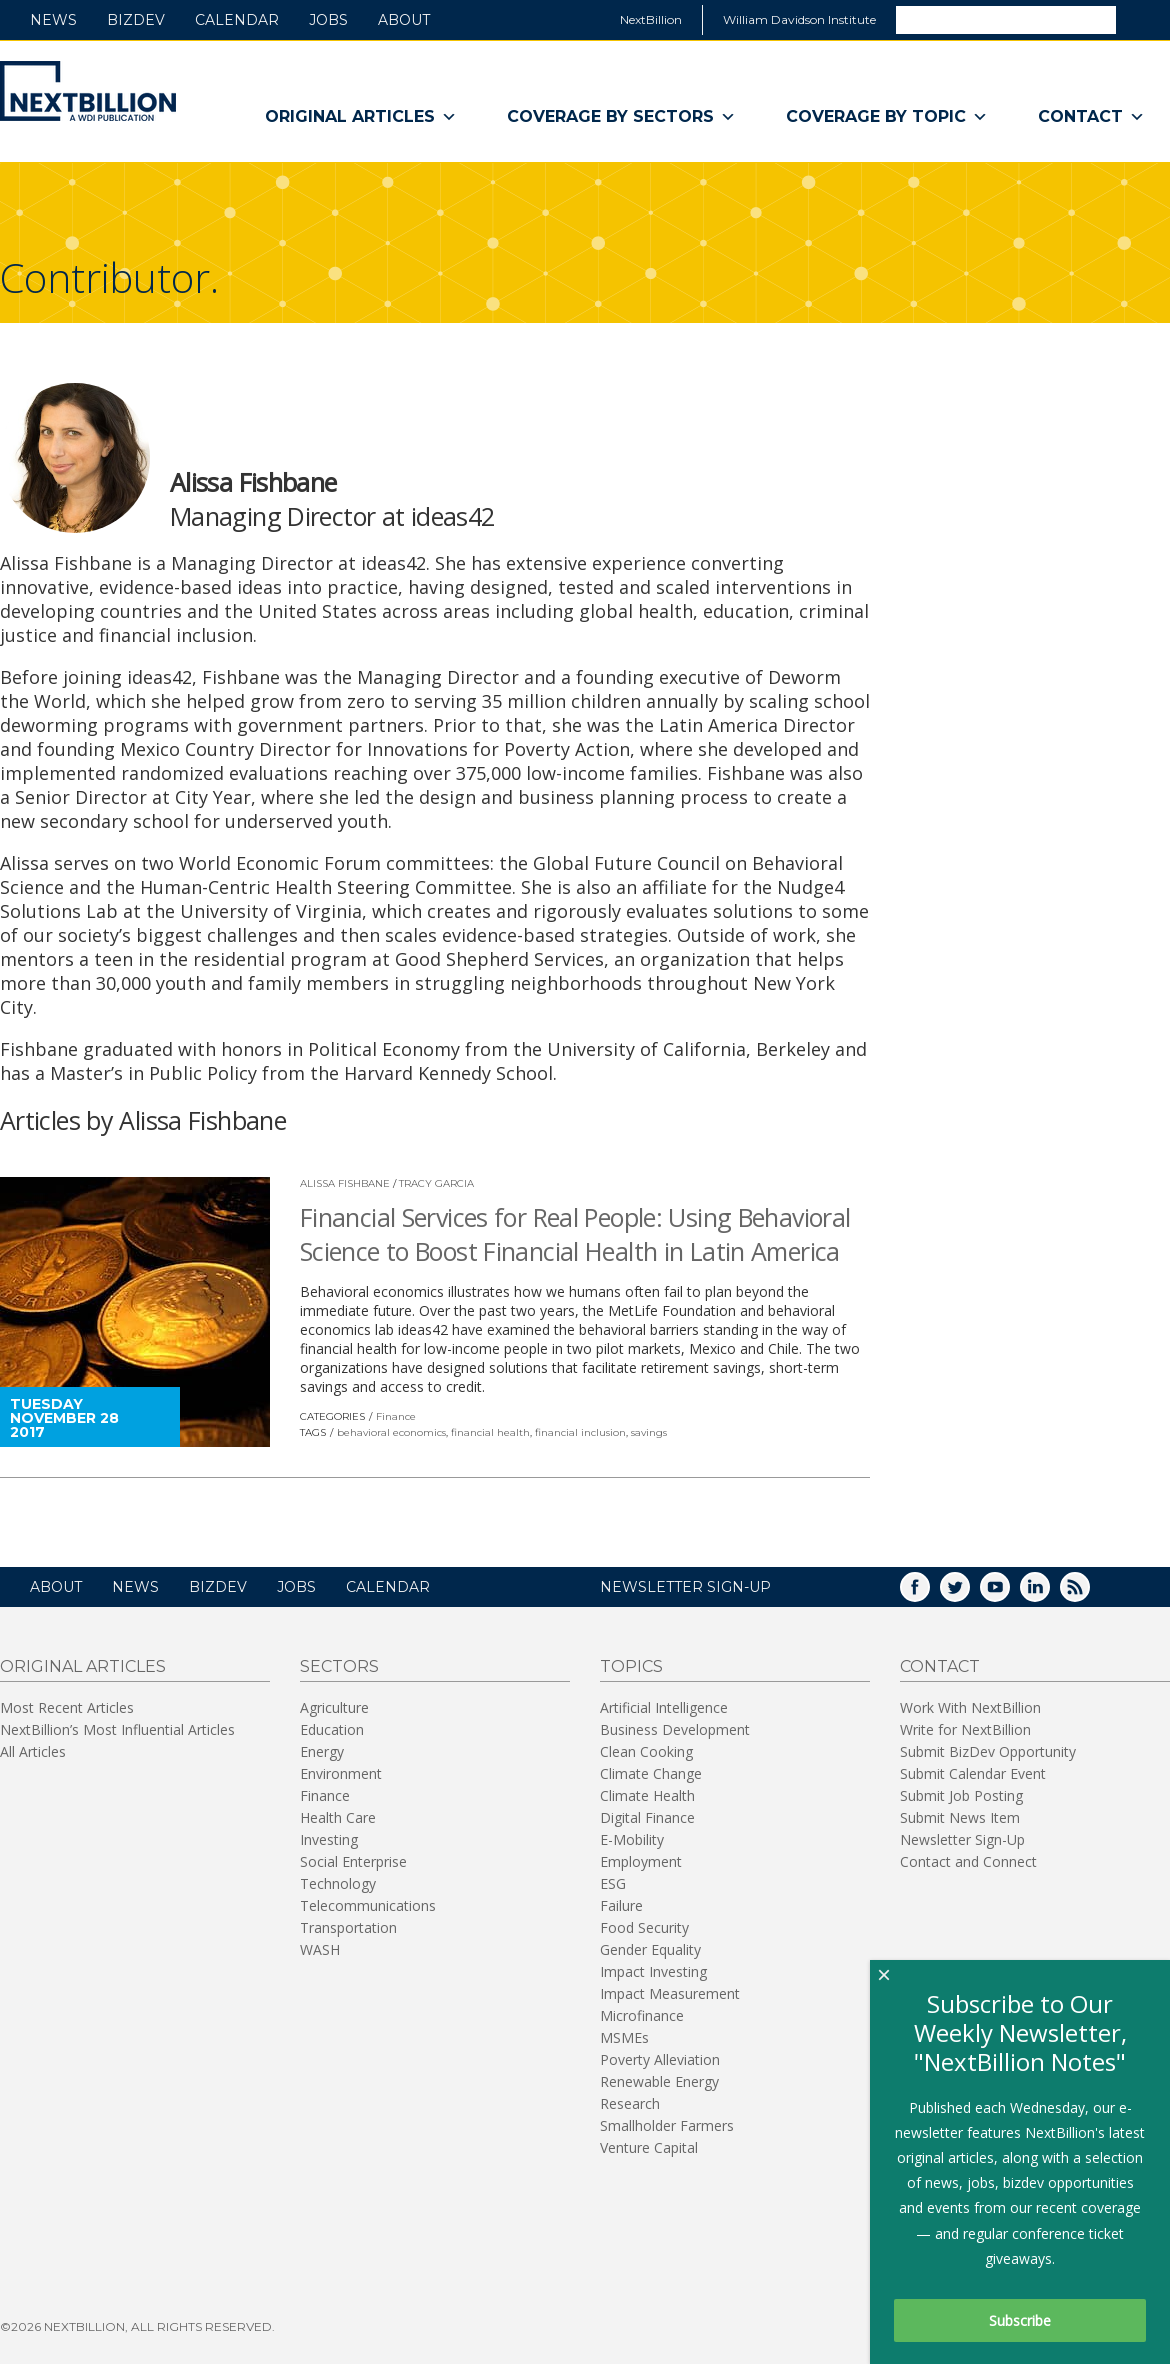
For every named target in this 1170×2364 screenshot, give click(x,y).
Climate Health (647, 1795)
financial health (490, 1432)
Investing (329, 1839)
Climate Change (651, 1773)
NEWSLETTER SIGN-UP (685, 1587)
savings (649, 1432)
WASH (320, 1949)
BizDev (136, 20)
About (404, 20)
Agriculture (334, 1707)
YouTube (1009, 1593)
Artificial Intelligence (664, 1707)
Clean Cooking (646, 1751)
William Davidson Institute (799, 19)
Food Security (644, 1927)
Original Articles (361, 117)
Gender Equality (650, 1949)
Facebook (929, 1593)
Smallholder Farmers (667, 2125)
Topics (631, 1666)
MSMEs (624, 2037)
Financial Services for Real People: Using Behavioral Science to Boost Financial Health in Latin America (575, 1234)
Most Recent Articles (67, 1707)
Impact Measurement (670, 1993)
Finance (396, 1416)
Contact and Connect (968, 1861)
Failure (621, 1905)
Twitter (969, 1593)
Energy (322, 1751)
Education (332, 1729)
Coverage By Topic (887, 117)
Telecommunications (368, 1905)
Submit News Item (960, 1817)
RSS (1089, 1593)
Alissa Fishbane (345, 1183)
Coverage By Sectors (621, 117)
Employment (641, 1861)
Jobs (328, 20)
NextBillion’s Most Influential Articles (117, 1729)
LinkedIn (1049, 1593)
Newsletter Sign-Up (962, 1839)
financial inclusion (580, 1432)
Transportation (348, 1927)
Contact (1091, 117)
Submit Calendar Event (973, 1773)
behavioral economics (391, 1432)
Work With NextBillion (970, 1707)
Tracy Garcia (436, 1183)
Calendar (237, 20)
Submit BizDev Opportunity (988, 1751)
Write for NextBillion (965, 1729)
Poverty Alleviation (660, 2059)
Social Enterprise (353, 1861)
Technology (338, 1883)
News (53, 20)
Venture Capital (649, 2147)
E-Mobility (632, 1839)
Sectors (339, 1666)
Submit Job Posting (961, 1795)
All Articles (33, 1751)
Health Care (338, 1817)
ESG (613, 1883)
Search (1142, 19)
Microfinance (642, 2015)
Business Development (675, 1729)
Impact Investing (653, 1971)
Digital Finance (647, 1817)
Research (630, 2103)
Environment (341, 1773)
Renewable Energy (659, 2081)
